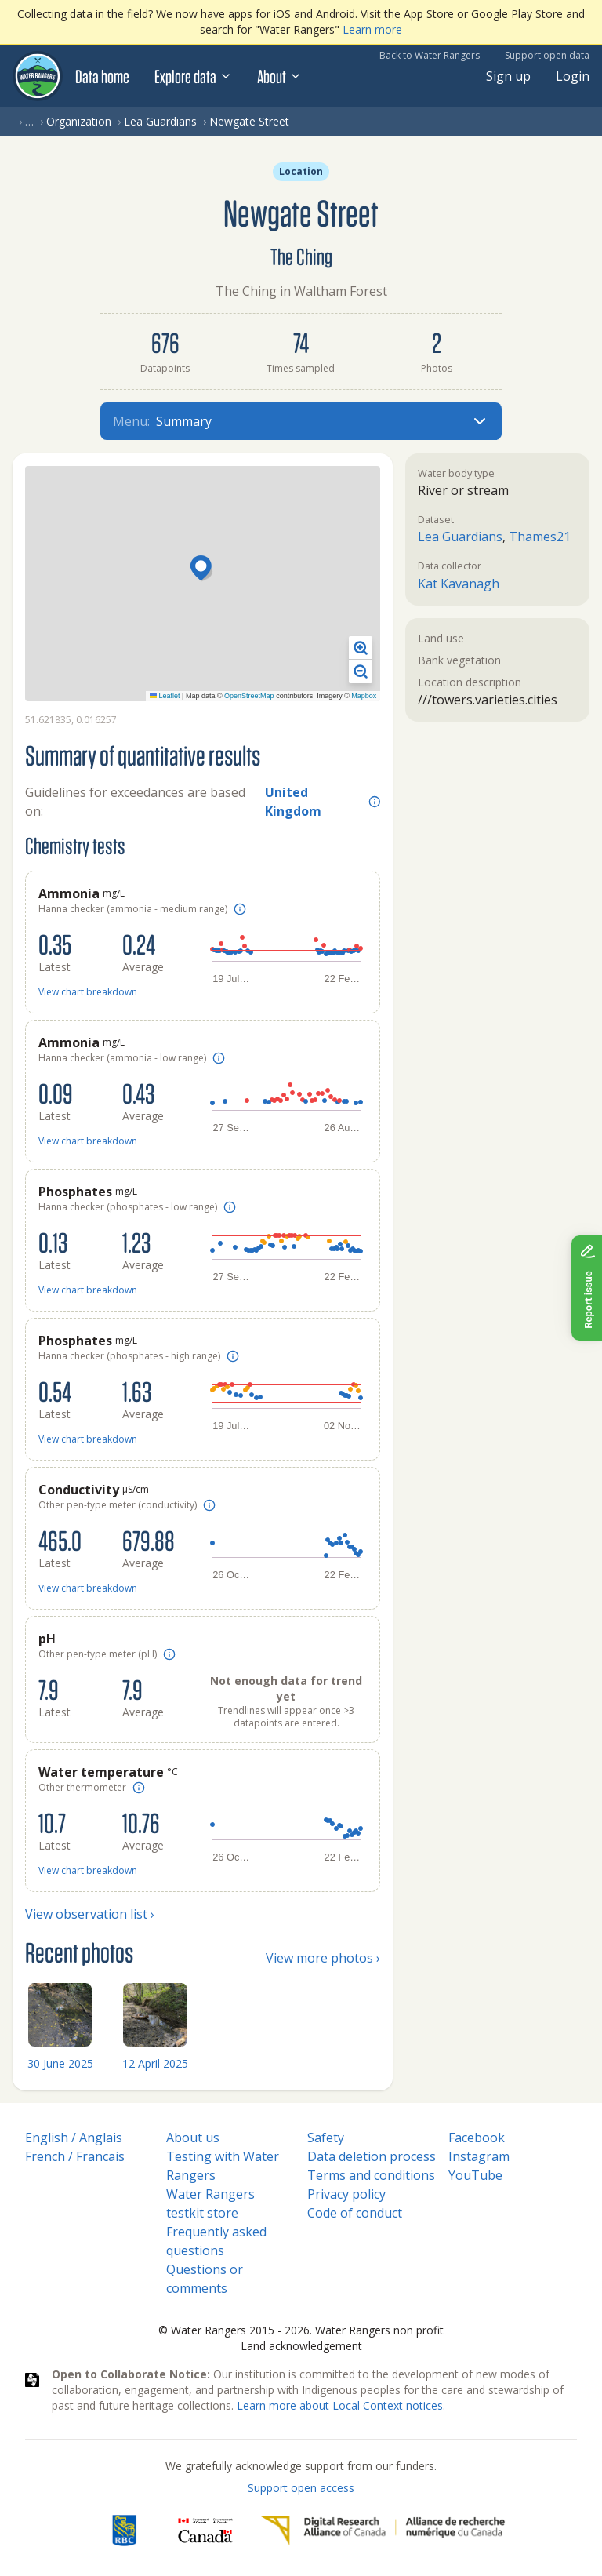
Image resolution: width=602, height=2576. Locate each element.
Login (572, 76)
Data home (102, 76)
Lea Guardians (160, 121)
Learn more (372, 29)
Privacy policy (346, 2194)
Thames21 (540, 536)
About (279, 76)
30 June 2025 (60, 2063)
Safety (325, 2137)
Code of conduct (354, 2212)
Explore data (193, 76)
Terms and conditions (371, 2175)
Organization (78, 121)
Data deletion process (371, 2156)
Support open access (301, 2487)
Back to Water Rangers (429, 55)
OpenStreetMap (249, 696)
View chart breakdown (87, 992)
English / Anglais (73, 2137)
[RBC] (124, 2530)
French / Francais (75, 2156)
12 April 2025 (155, 2063)
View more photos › (323, 1958)
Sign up (508, 76)
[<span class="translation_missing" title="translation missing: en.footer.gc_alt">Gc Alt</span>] (205, 2530)
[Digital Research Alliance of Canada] (382, 2530)
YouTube (475, 2175)
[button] (203, 569)
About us (192, 2137)
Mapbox (363, 696)
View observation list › (89, 1914)
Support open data (547, 55)
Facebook (476, 2137)
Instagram (479, 2156)
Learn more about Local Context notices (340, 2405)
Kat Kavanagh (458, 583)
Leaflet (165, 696)
